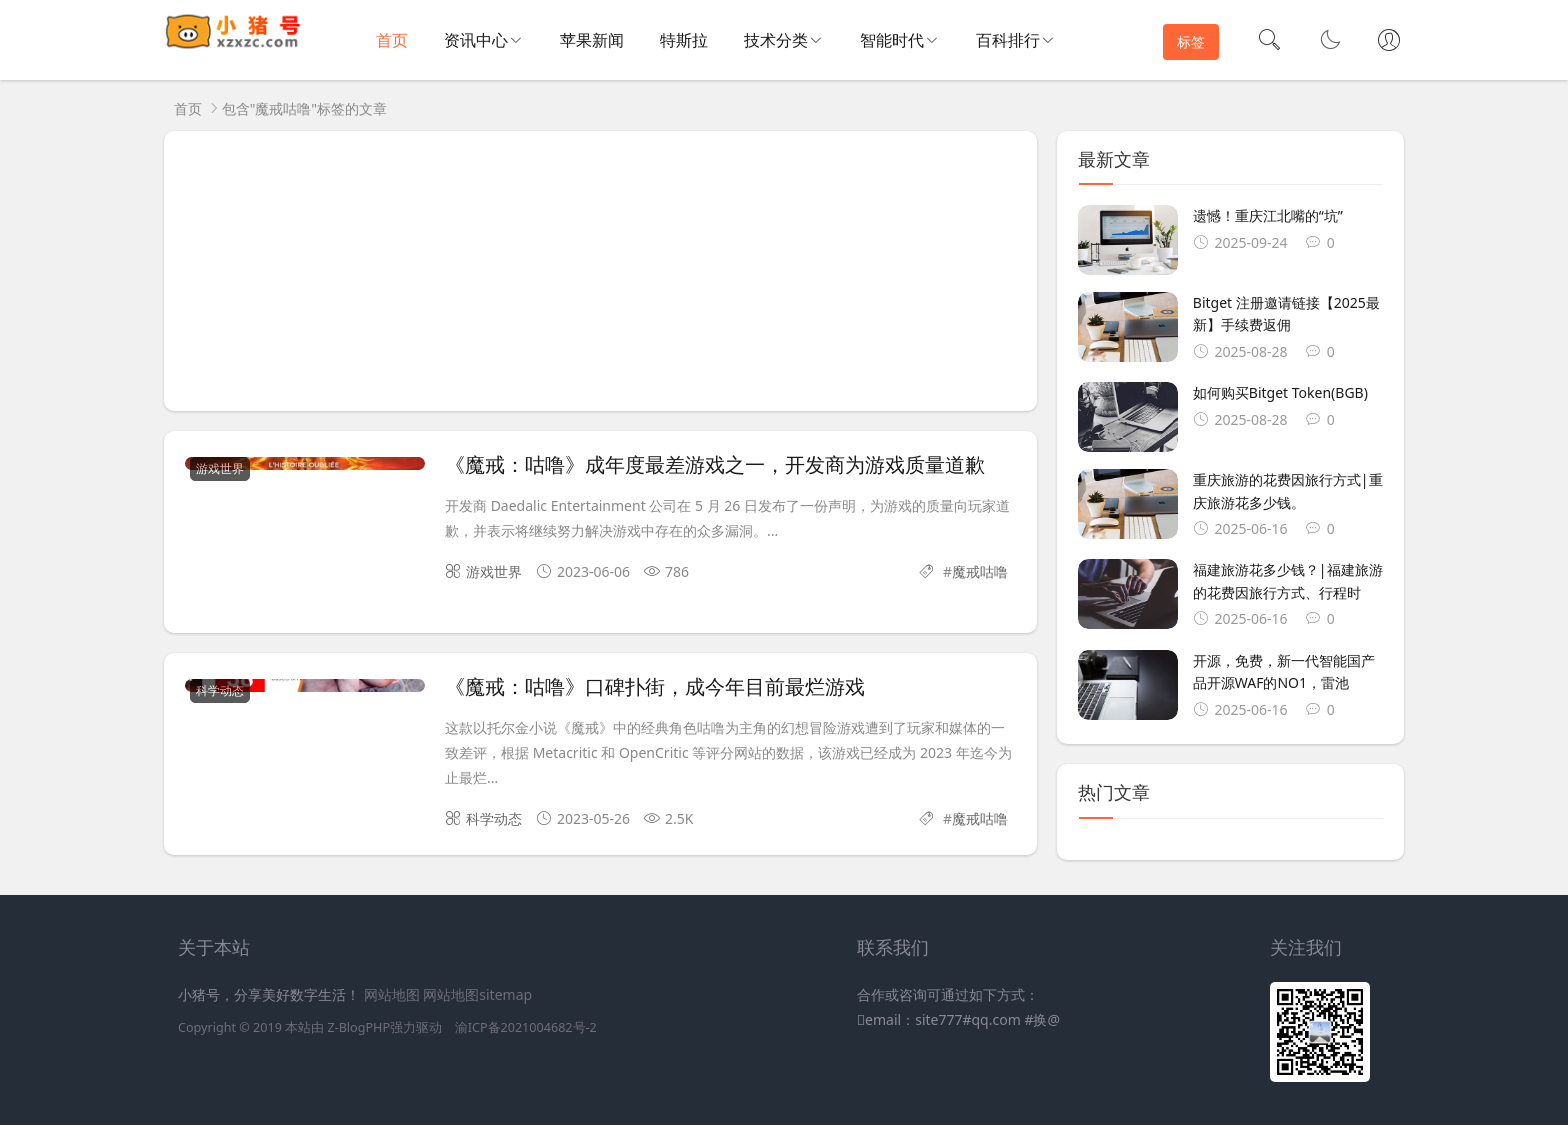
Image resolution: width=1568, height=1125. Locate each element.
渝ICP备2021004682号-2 (526, 1027)
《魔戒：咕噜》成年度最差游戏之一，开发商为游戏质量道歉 (715, 465)
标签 (1191, 41)
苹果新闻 (592, 40)
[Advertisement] (600, 271)
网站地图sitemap (477, 994)
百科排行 (1008, 40)
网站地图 (392, 994)
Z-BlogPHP (358, 1027)
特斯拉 (684, 40)
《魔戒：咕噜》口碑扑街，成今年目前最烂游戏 (655, 687)
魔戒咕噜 (980, 571)
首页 (392, 40)
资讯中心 (476, 40)
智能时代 (892, 40)
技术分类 (776, 40)
